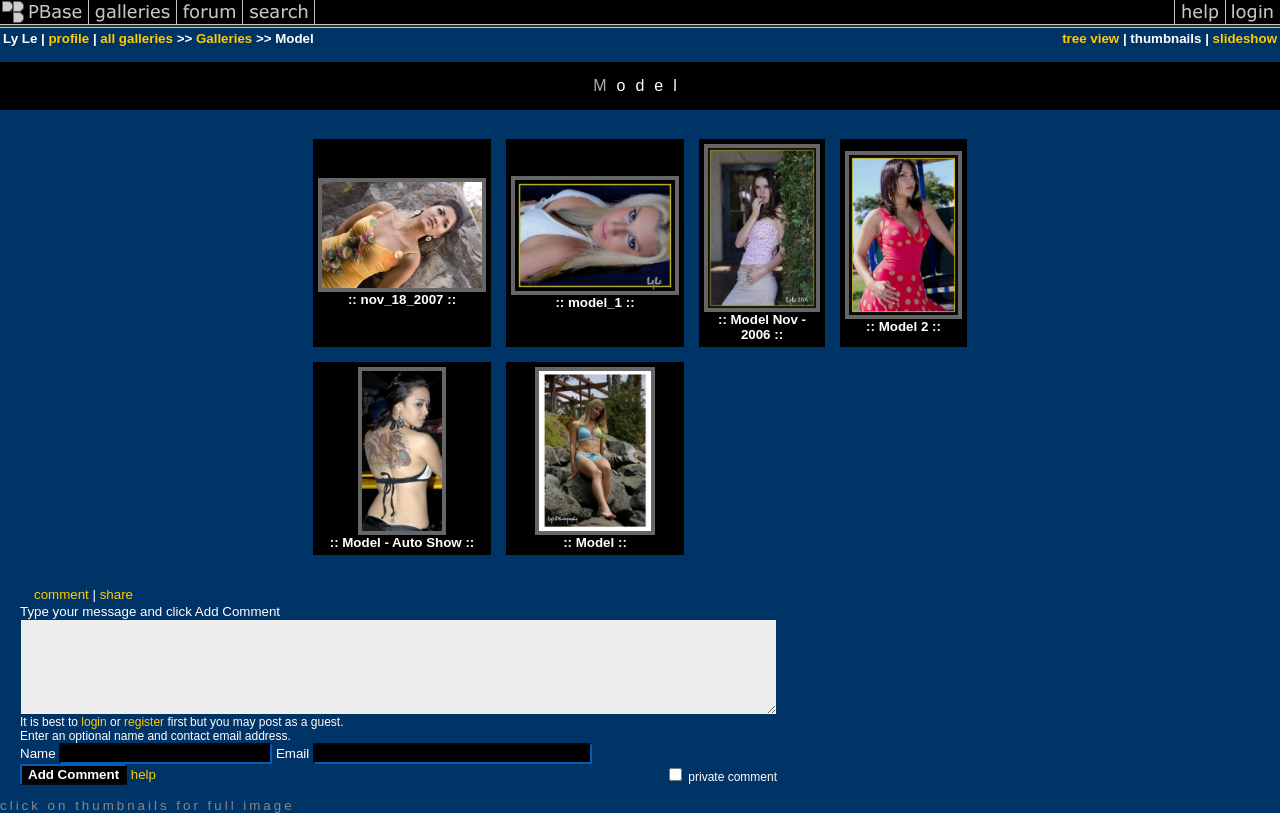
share (116, 594)
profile (68, 38)
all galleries (136, 38)
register (144, 722)
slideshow (1245, 38)
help (143, 774)
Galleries (224, 38)
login (93, 722)
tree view (1090, 38)
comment (61, 594)
